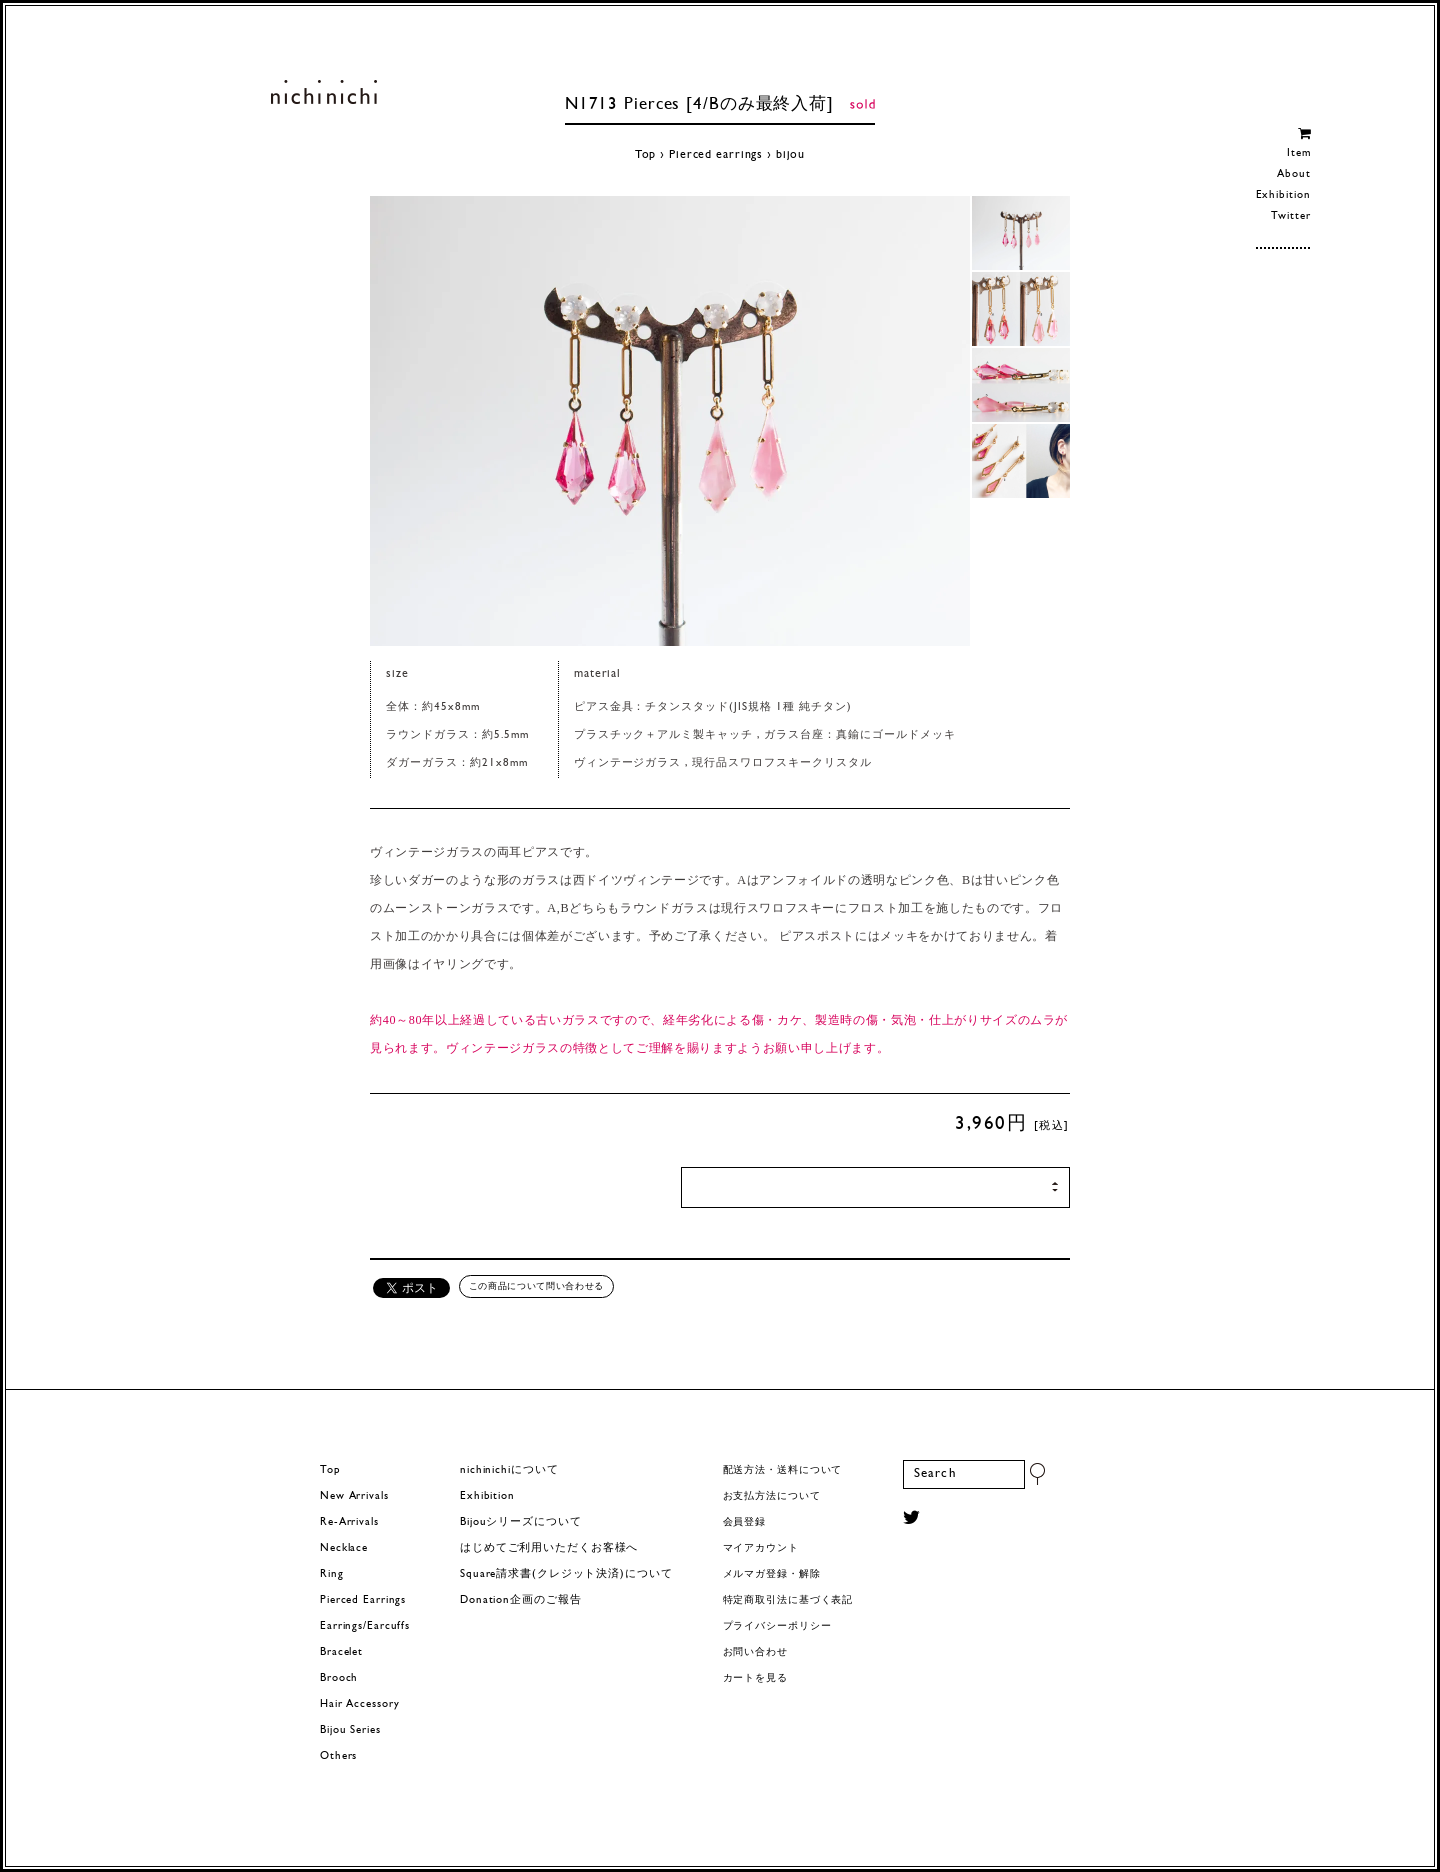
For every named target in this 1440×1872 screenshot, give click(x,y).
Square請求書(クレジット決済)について (566, 1574)
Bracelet (341, 1652)
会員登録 (745, 1522)
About (1293, 174)
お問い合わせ (755, 1652)
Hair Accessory (359, 1704)
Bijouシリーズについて (521, 1522)
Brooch (339, 1678)
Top (646, 155)
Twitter (1290, 216)
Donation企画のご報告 (520, 1600)
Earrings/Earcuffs (365, 1626)
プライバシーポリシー (777, 1626)
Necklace (344, 1548)
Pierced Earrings (363, 1600)
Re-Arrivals (349, 1522)
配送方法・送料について (783, 1470)
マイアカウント (761, 1548)
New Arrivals (354, 1496)
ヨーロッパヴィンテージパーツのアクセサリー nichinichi (323, 92)
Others (338, 1756)
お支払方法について (772, 1496)
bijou (790, 155)
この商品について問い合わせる (536, 1286)
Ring (332, 1574)
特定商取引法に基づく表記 (788, 1600)
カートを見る (755, 1678)
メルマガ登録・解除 (772, 1574)
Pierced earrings (716, 155)
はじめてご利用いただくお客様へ (549, 1548)
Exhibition (1283, 195)
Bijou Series (350, 1730)
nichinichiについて (509, 1470)
